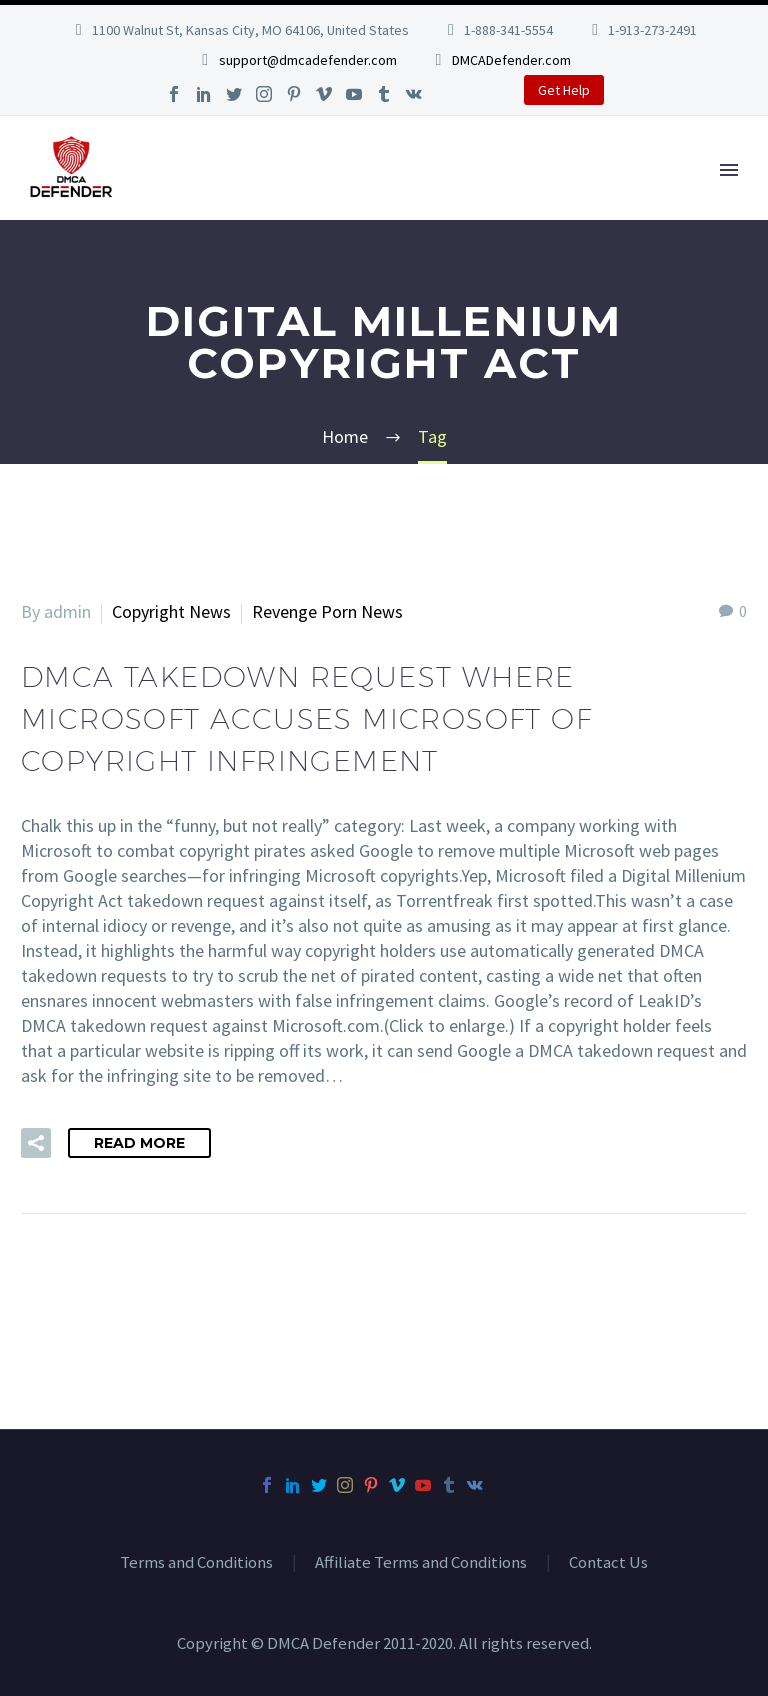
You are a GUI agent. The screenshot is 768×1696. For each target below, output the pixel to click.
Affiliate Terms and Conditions (421, 1563)
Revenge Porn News (327, 611)
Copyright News (171, 611)
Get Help (564, 90)
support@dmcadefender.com (308, 60)
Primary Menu (729, 170)
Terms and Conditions (196, 1563)
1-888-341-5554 (508, 30)
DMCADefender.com (511, 60)
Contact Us (608, 1563)
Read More (139, 1143)
